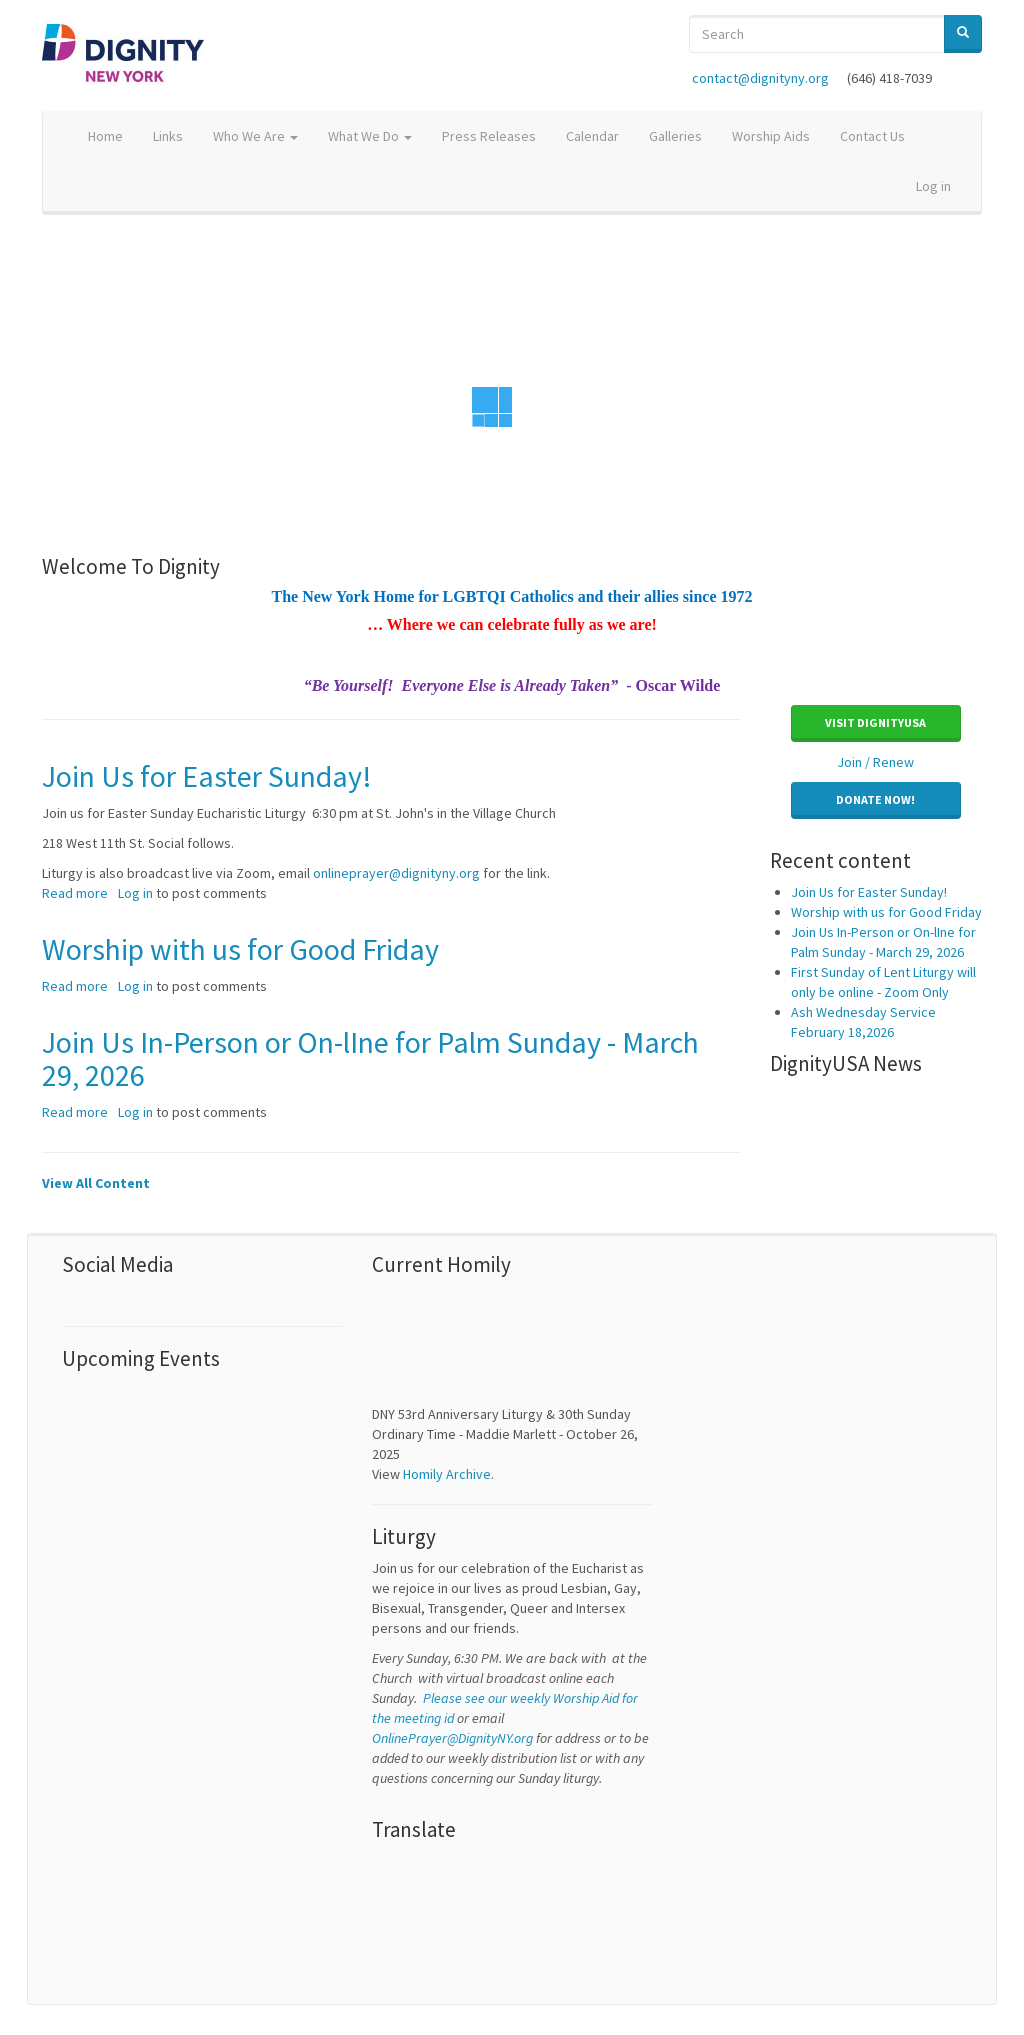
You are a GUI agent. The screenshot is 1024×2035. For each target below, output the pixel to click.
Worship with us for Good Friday (886, 912)
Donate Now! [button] (875, 799)
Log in (933, 186)
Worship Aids (771, 136)
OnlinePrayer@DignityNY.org (452, 1738)
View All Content (96, 1183)
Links (168, 136)
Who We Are (255, 136)
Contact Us (872, 136)
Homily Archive (447, 1474)
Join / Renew (875, 762)
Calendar (592, 136)
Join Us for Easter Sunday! (869, 892)
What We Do (370, 136)
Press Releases (489, 136)
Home (105, 136)
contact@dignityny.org (760, 78)
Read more (75, 893)
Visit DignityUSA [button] (875, 722)
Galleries (675, 136)
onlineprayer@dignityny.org (396, 873)
